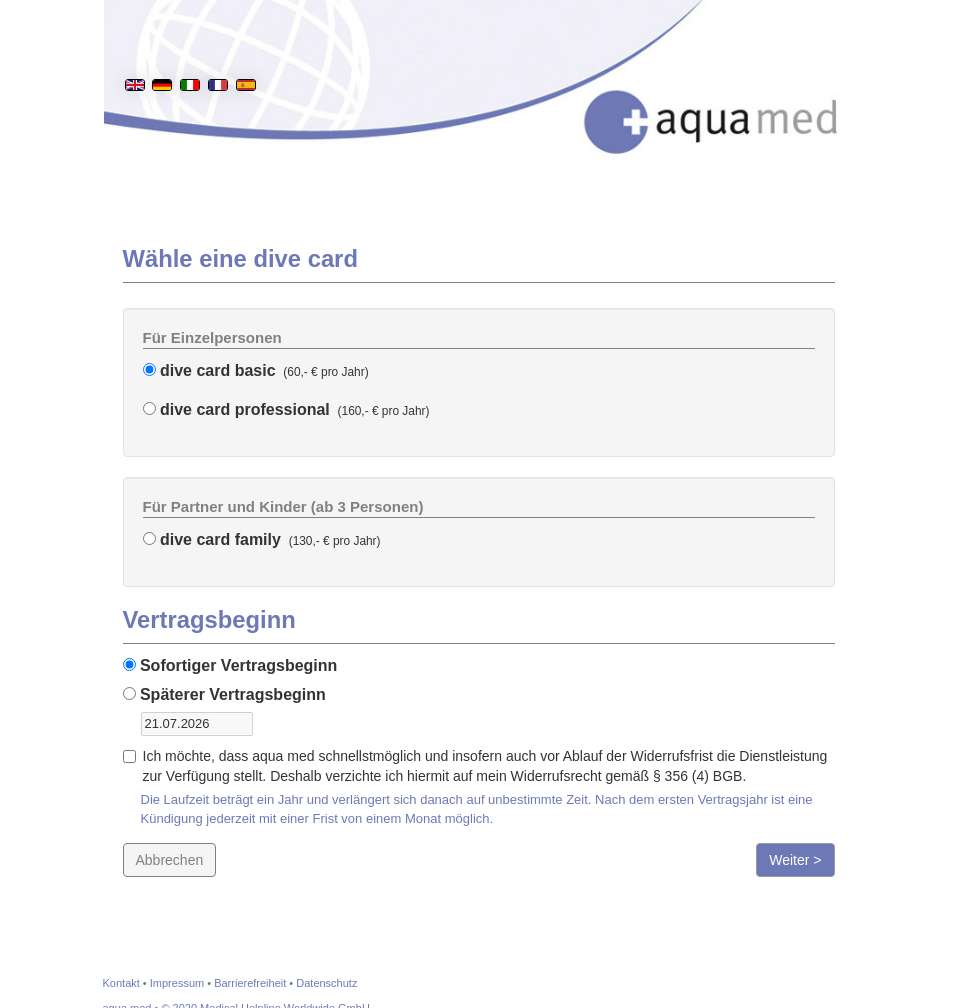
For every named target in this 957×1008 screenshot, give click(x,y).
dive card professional (236, 409)
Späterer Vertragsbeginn (224, 694)
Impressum (177, 983)
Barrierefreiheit (250, 983)
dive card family (212, 539)
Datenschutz (326, 983)
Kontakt (121, 983)
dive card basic (209, 370)
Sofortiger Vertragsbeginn (230, 665)
